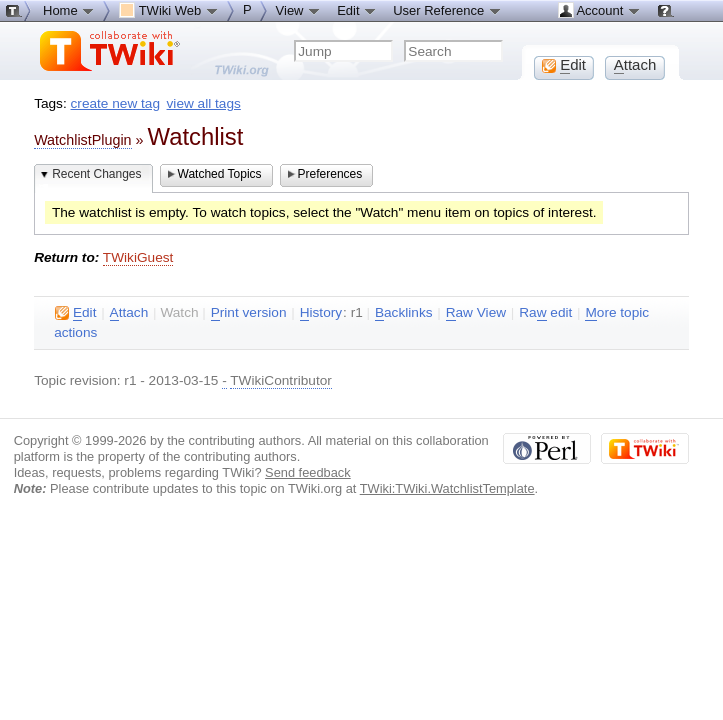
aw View (476, 313)
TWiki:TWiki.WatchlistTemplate (447, 488)
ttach (129, 313)
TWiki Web (169, 10)
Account (599, 10)
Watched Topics (220, 174)
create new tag (115, 103)
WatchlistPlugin (82, 140)
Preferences (330, 174)
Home (69, 10)
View (299, 10)
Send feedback (308, 472)
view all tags (204, 103)
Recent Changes (96, 174)
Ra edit (545, 313)
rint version (249, 313)
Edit (357, 10)
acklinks (404, 313)
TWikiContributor (281, 380)
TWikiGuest (138, 257)
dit (75, 313)
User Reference (447, 10)
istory (321, 313)
